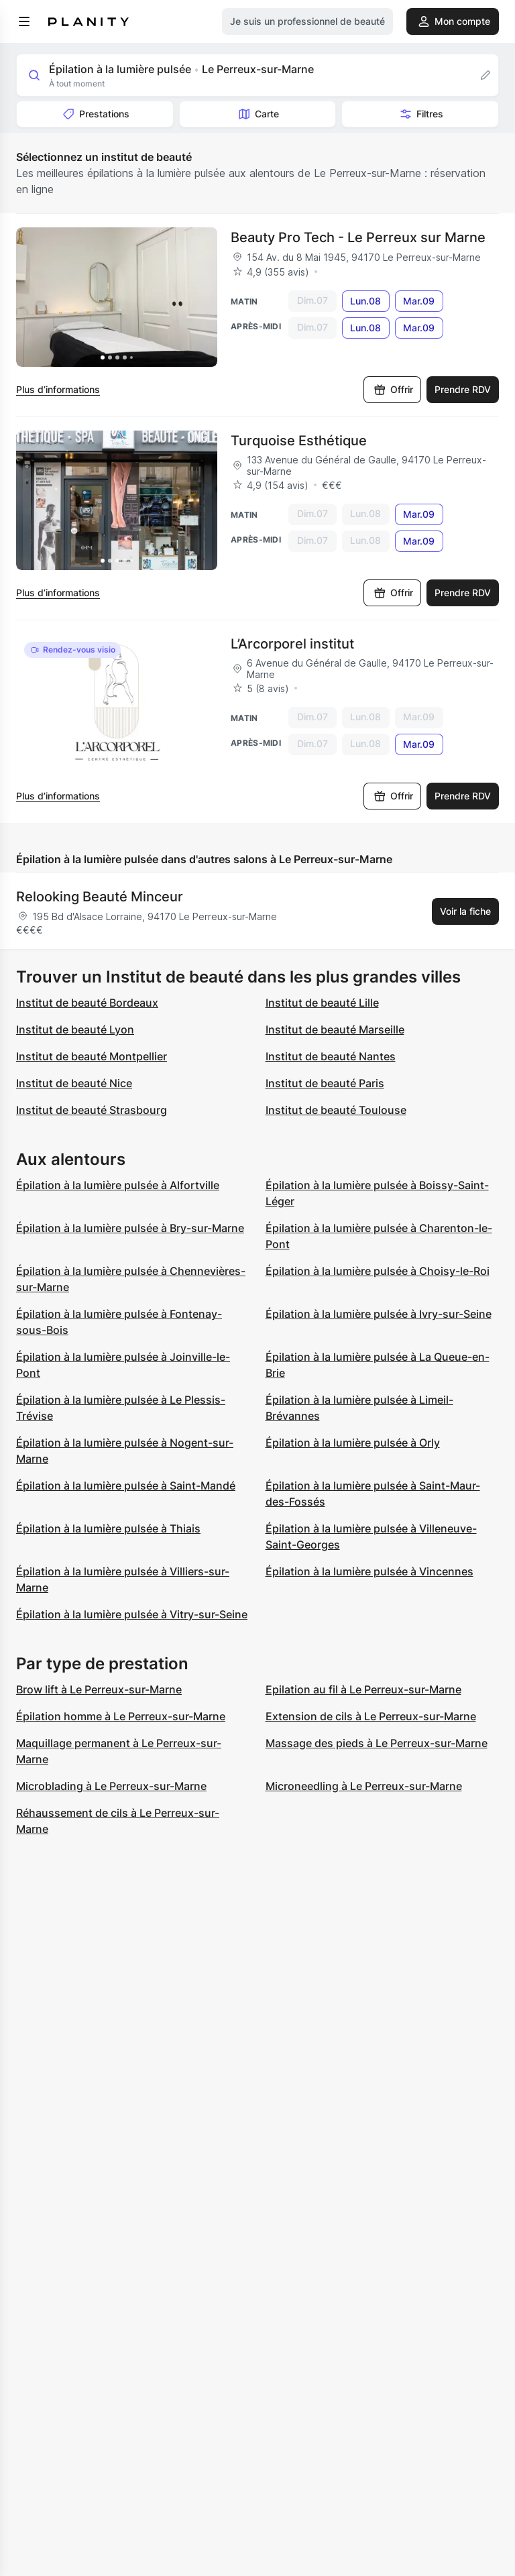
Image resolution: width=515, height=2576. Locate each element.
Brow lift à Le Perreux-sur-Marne (99, 1689)
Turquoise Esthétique (299, 441)
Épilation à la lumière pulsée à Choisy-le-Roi (378, 1271)
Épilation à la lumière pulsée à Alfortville (117, 1185)
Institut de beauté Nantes (331, 1056)
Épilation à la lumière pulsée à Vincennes (369, 1571)
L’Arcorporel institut (292, 644)
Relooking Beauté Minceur (99, 897)
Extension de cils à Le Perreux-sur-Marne (371, 1716)
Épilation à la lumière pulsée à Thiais (108, 1528)
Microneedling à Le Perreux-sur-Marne (364, 1786)
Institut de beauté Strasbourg (91, 1110)
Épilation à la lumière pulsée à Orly (353, 1442)
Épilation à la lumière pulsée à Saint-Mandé (125, 1485)
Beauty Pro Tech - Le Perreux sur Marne (358, 237)
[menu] (24, 21)
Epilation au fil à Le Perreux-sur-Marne (363, 1689)
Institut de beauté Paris (325, 1083)
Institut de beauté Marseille (335, 1029)
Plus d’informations (58, 389)
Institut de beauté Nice (74, 1083)
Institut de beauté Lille (322, 1002)
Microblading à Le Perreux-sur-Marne (111, 1786)
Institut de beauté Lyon (75, 1029)
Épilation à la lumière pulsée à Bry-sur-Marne (130, 1228)
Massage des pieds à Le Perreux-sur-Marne (377, 1743)
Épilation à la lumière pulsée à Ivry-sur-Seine (379, 1314)
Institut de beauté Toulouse (336, 1110)
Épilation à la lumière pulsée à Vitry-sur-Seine (131, 1614)
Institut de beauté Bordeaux (87, 1002)
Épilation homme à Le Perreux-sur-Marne (120, 1716)
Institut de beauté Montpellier (91, 1056)
